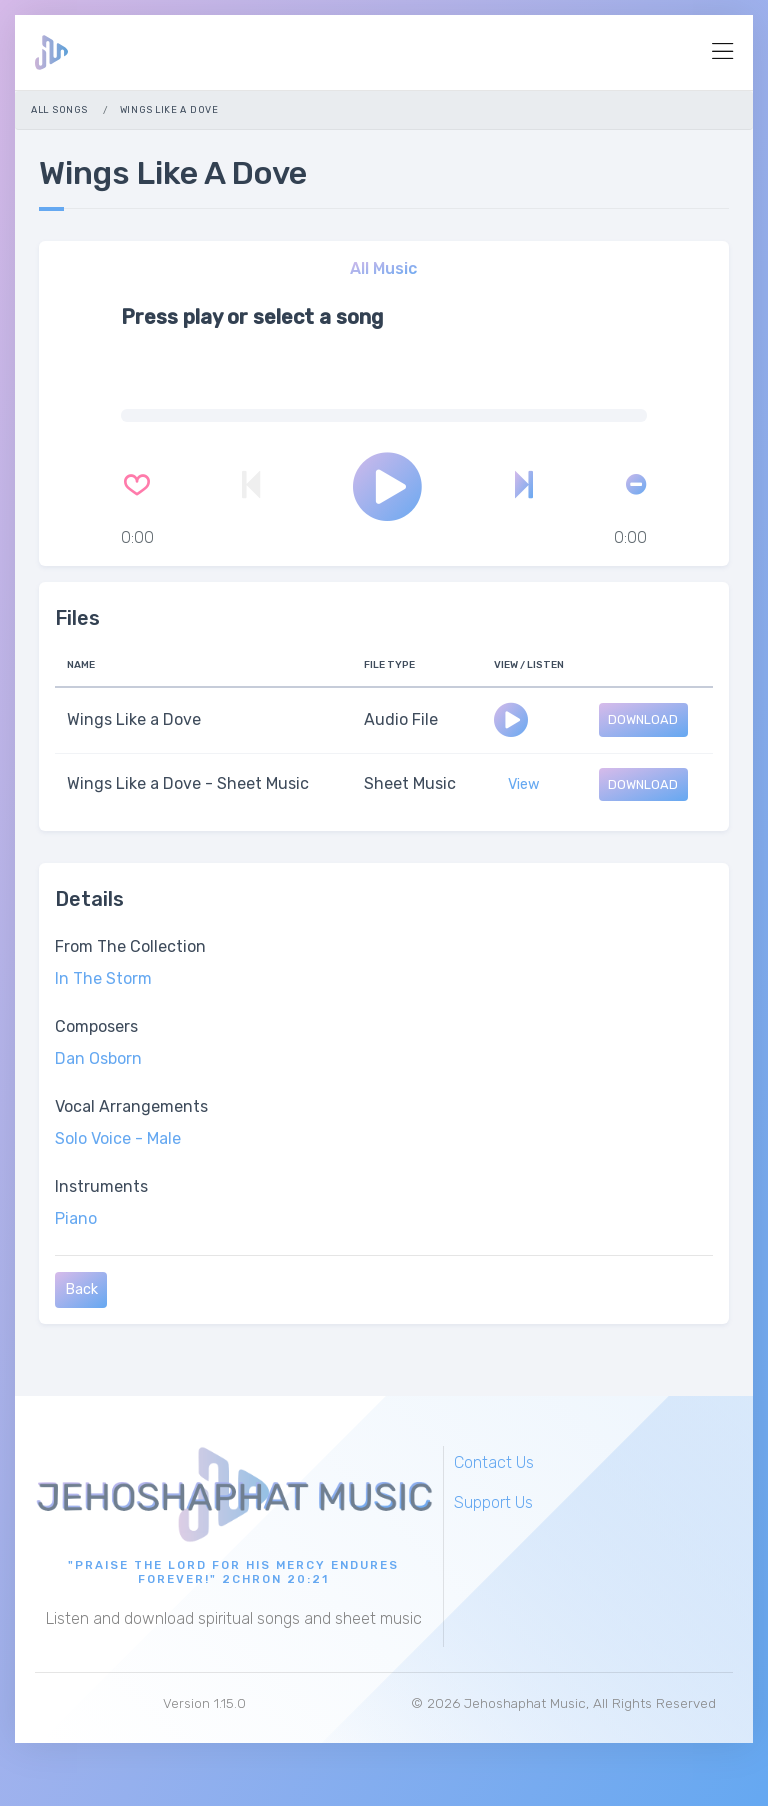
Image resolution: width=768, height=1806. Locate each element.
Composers (96, 1026)
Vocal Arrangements (131, 1106)
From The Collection (130, 946)
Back (81, 1289)
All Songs (59, 109)
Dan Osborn (98, 1058)
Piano (76, 1218)
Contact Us (494, 1462)
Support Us (493, 1502)
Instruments (101, 1186)
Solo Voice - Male (118, 1138)
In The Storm (103, 978)
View (524, 784)
